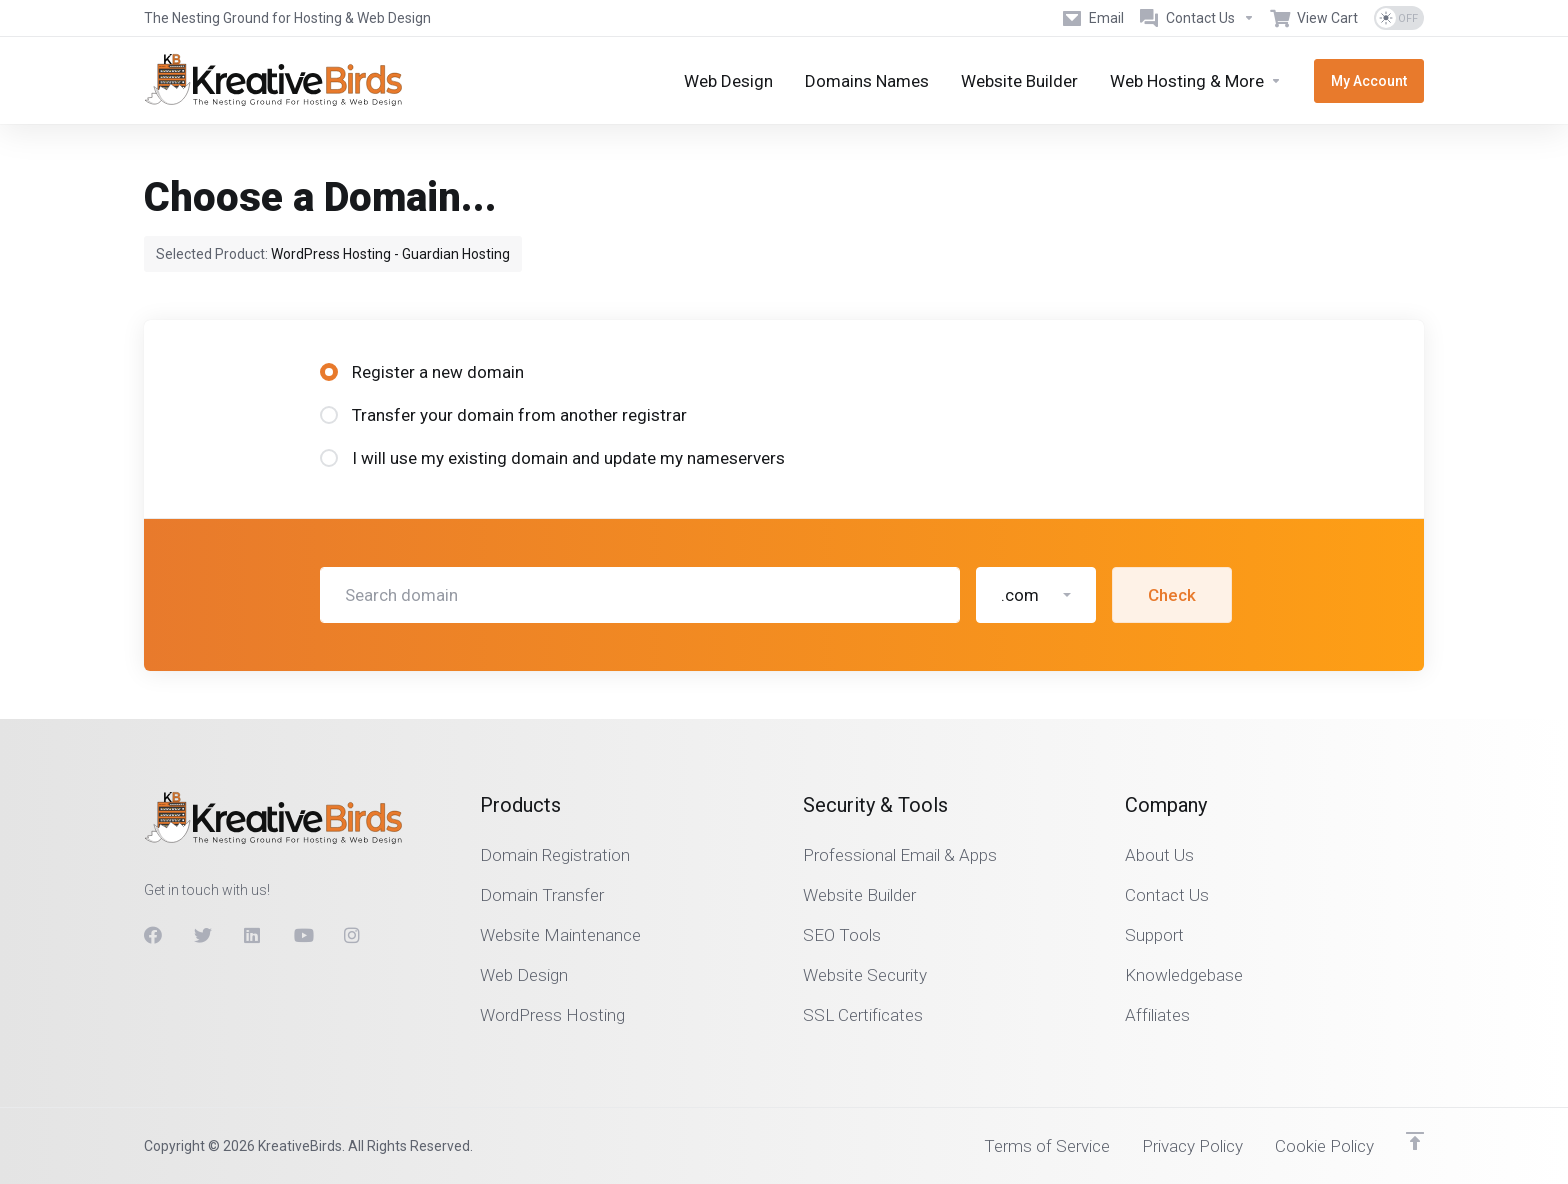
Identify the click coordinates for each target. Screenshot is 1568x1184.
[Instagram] (353, 935)
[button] (1036, 595)
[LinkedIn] (253, 935)
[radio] (329, 372)
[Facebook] (153, 935)
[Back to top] (1415, 1141)
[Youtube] (303, 935)
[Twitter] (203, 935)
